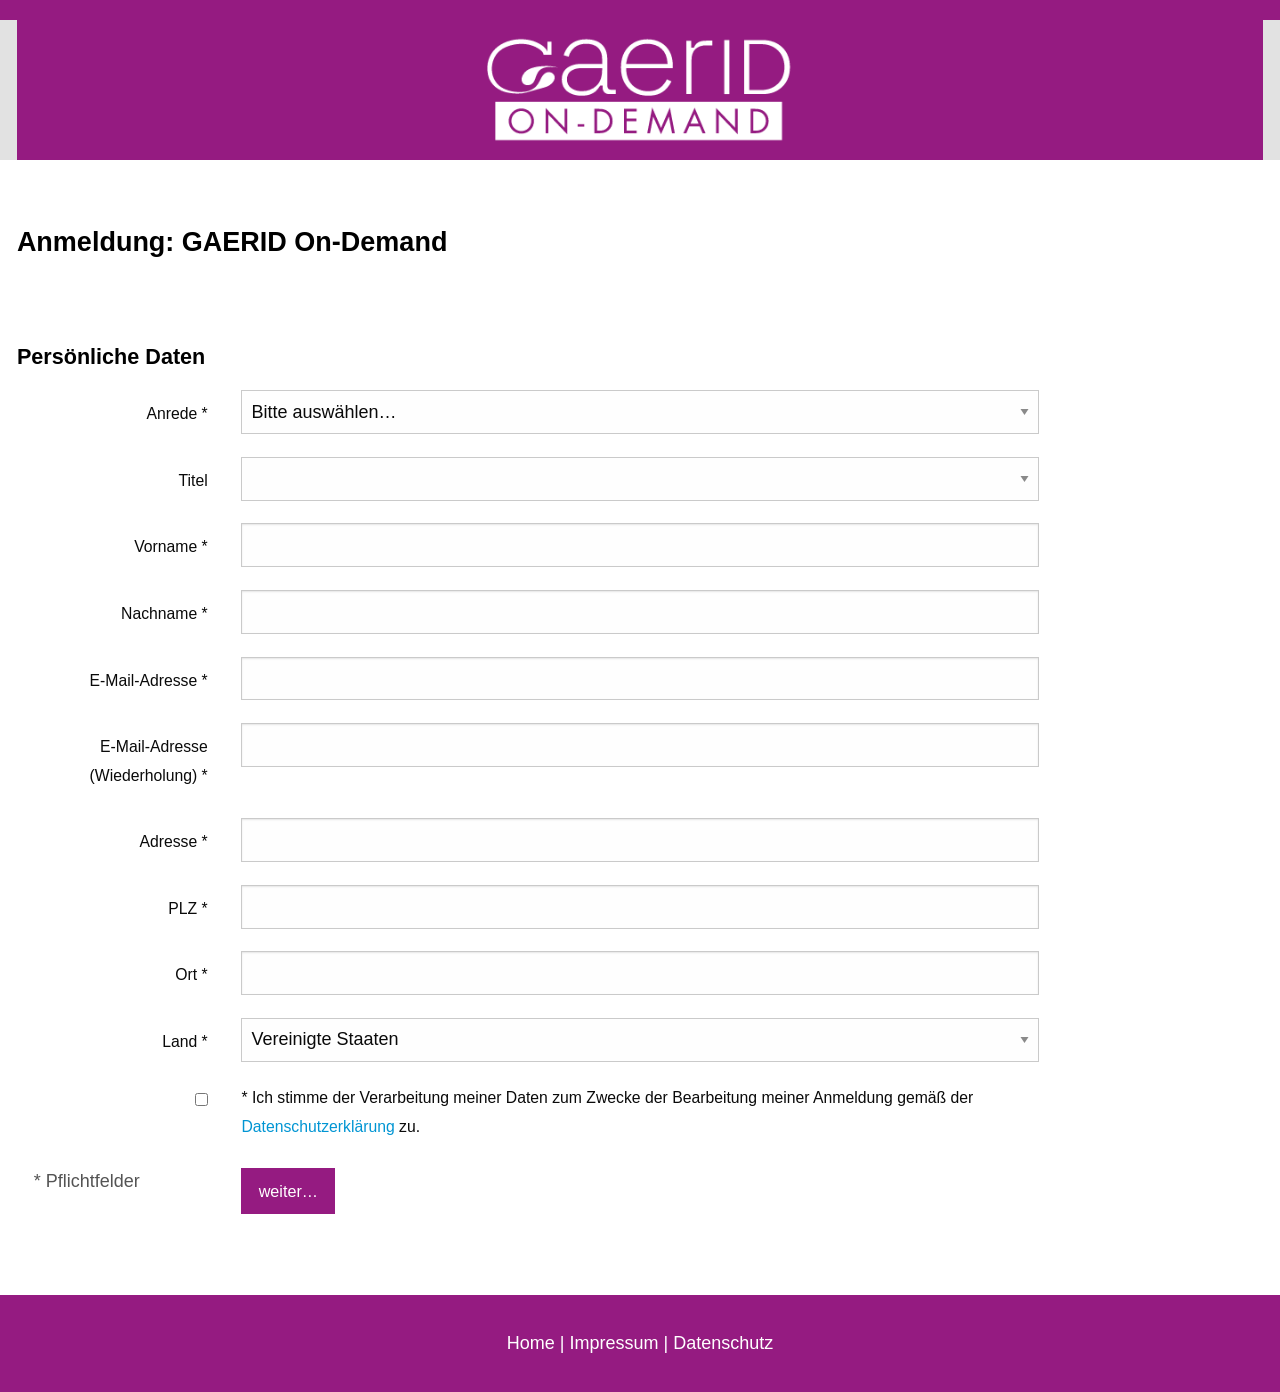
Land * (185, 1041)
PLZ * (187, 908)
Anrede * (176, 413)
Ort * (191, 974)
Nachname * (164, 613)
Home (531, 1343)
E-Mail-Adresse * (149, 680)
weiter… (288, 1191)
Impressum (613, 1343)
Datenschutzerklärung (317, 1126)
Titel (193, 480)
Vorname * (171, 546)
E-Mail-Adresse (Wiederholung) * (149, 760)
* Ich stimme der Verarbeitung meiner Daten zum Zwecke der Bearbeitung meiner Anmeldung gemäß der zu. (607, 1111)
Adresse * (173, 841)
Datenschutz (723, 1343)
